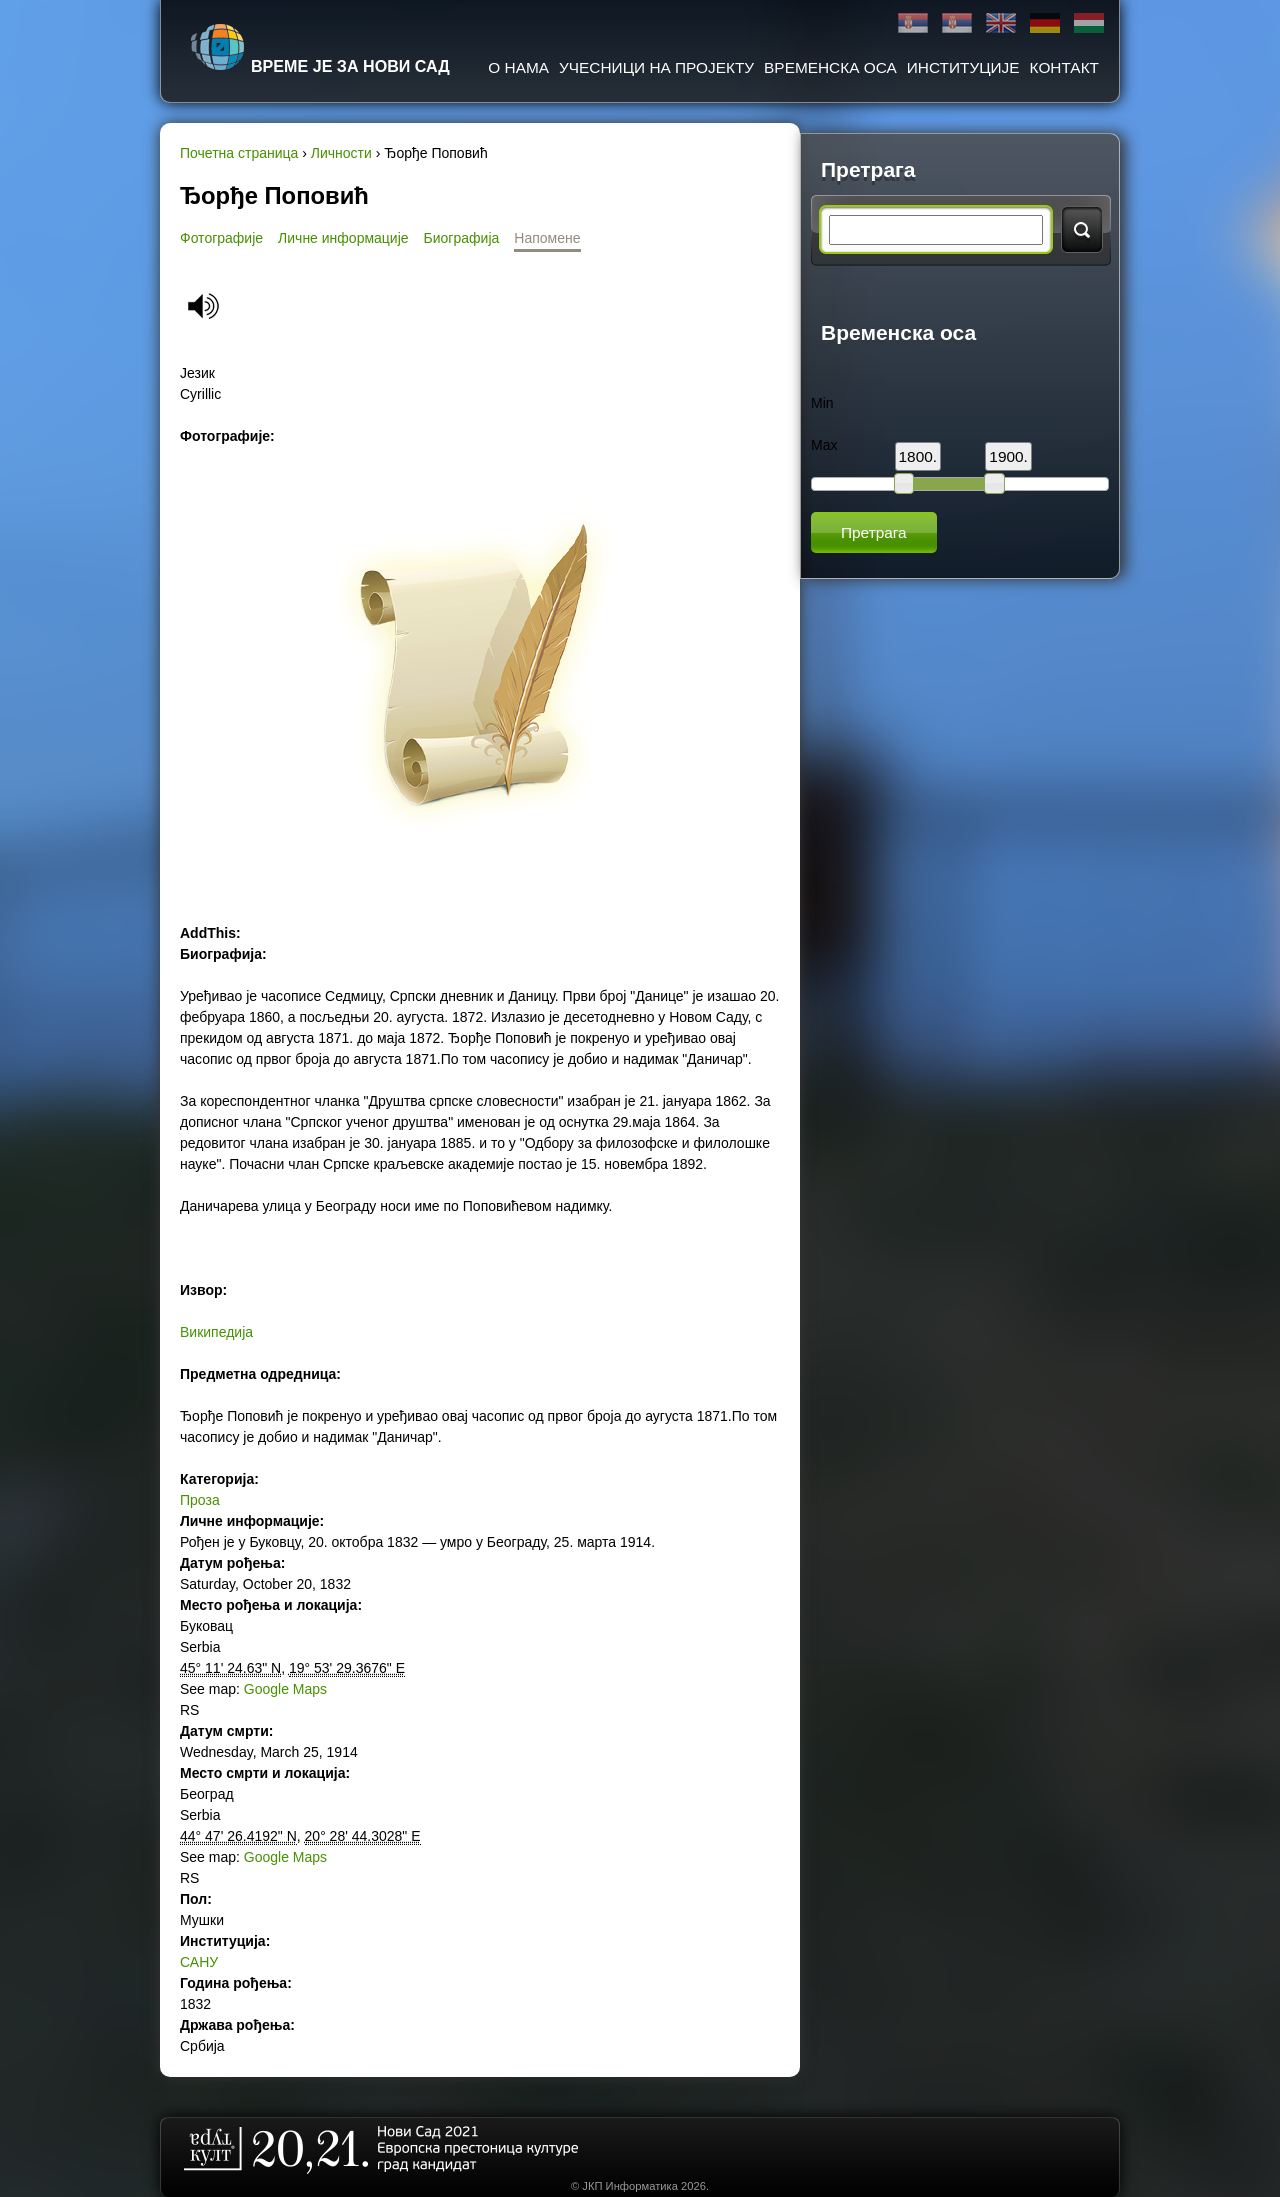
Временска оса (830, 67)
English (1001, 23)
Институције (963, 67)
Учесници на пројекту (656, 67)
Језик (197, 373)
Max (824, 445)
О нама (518, 67)
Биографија (462, 238)
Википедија (216, 1332)
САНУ (199, 1962)
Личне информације (343, 238)
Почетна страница (239, 153)
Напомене (547, 238)
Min (822, 403)
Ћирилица (913, 23)
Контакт (1064, 67)
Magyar (1089, 23)
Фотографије (221, 238)
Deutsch (1045, 23)
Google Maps (285, 1689)
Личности (341, 153)
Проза (200, 1500)
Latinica (957, 23)
